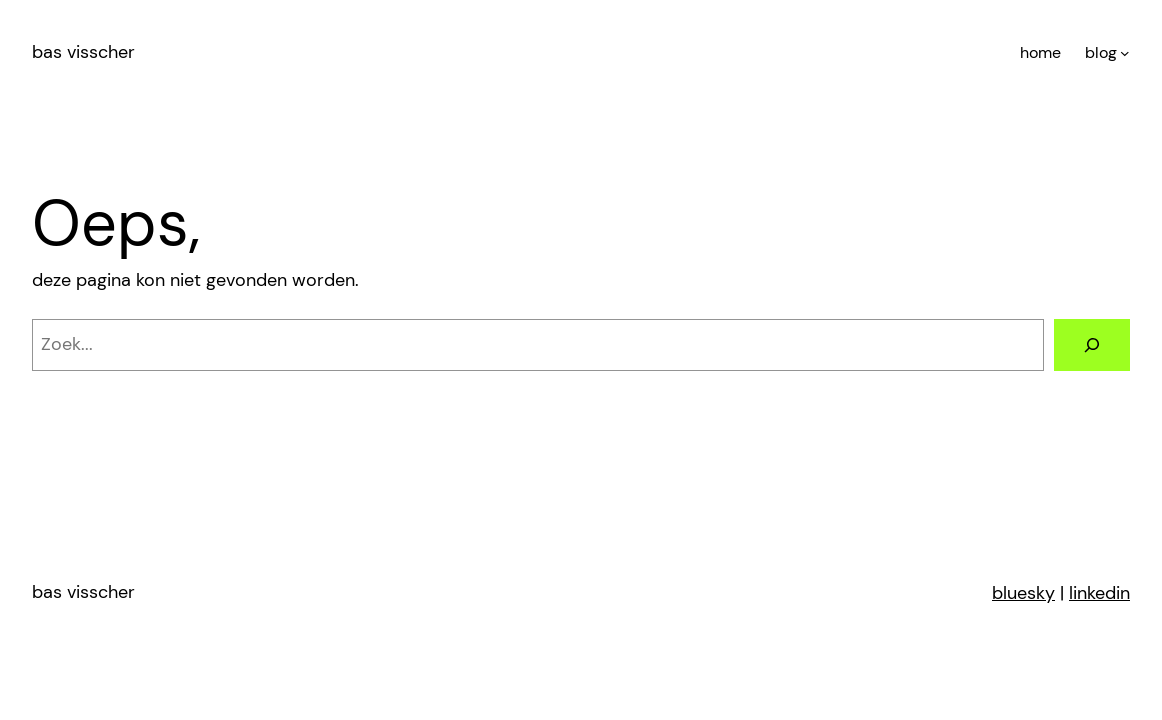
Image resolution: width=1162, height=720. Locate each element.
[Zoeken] (1092, 345)
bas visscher (83, 52)
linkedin (1099, 593)
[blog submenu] (1125, 53)
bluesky (1023, 593)
